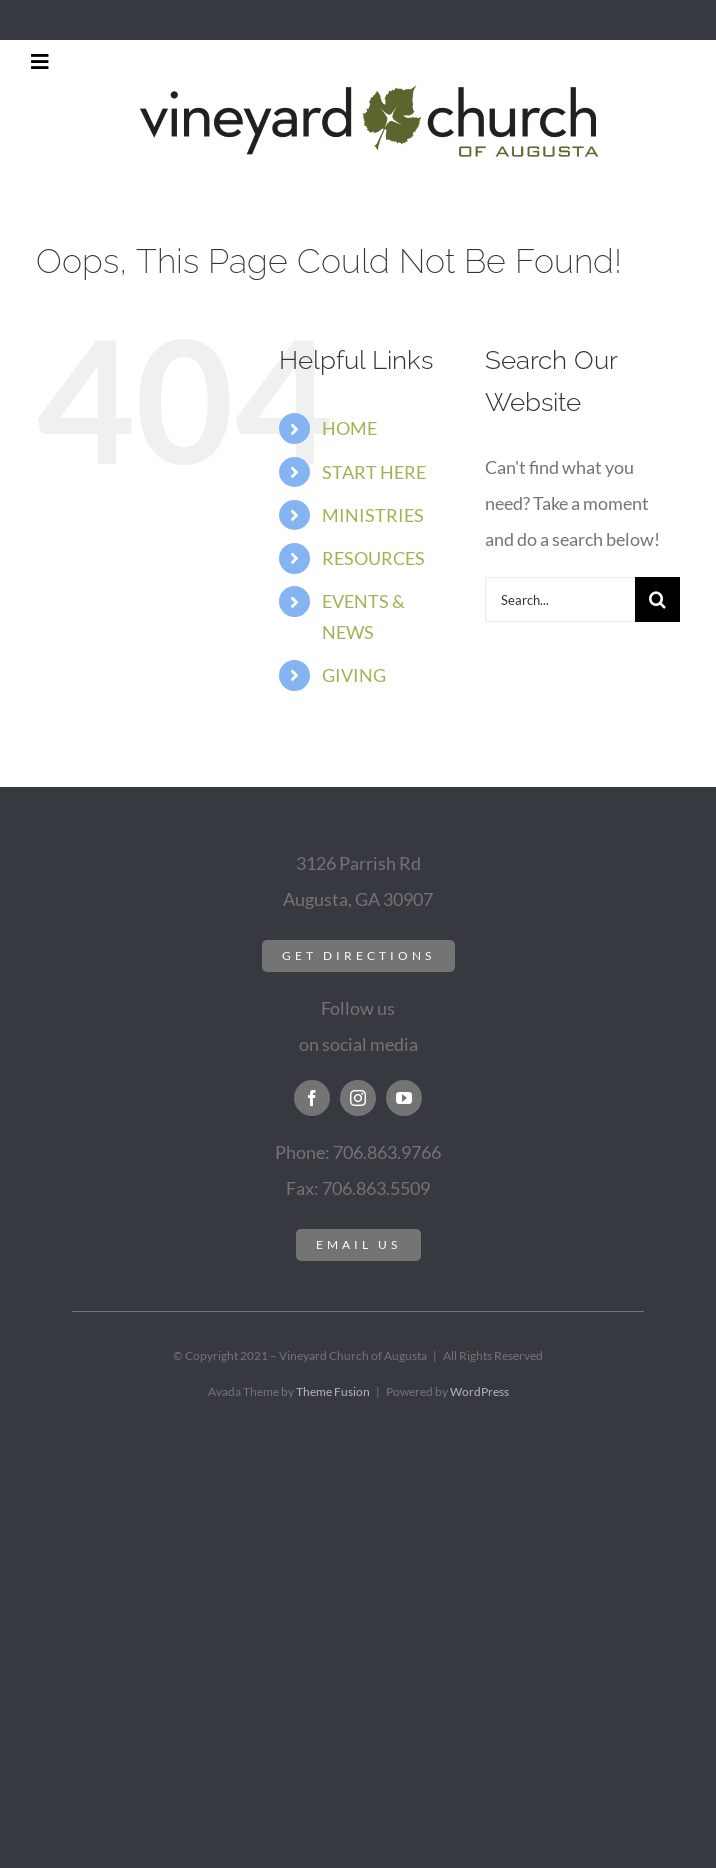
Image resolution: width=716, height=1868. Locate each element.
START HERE (374, 472)
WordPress (479, 1391)
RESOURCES (373, 558)
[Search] (657, 599)
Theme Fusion (333, 1391)
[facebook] (312, 1098)
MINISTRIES (373, 515)
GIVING (354, 675)
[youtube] (404, 1098)
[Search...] (560, 599)
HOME (349, 428)
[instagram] (358, 1098)
